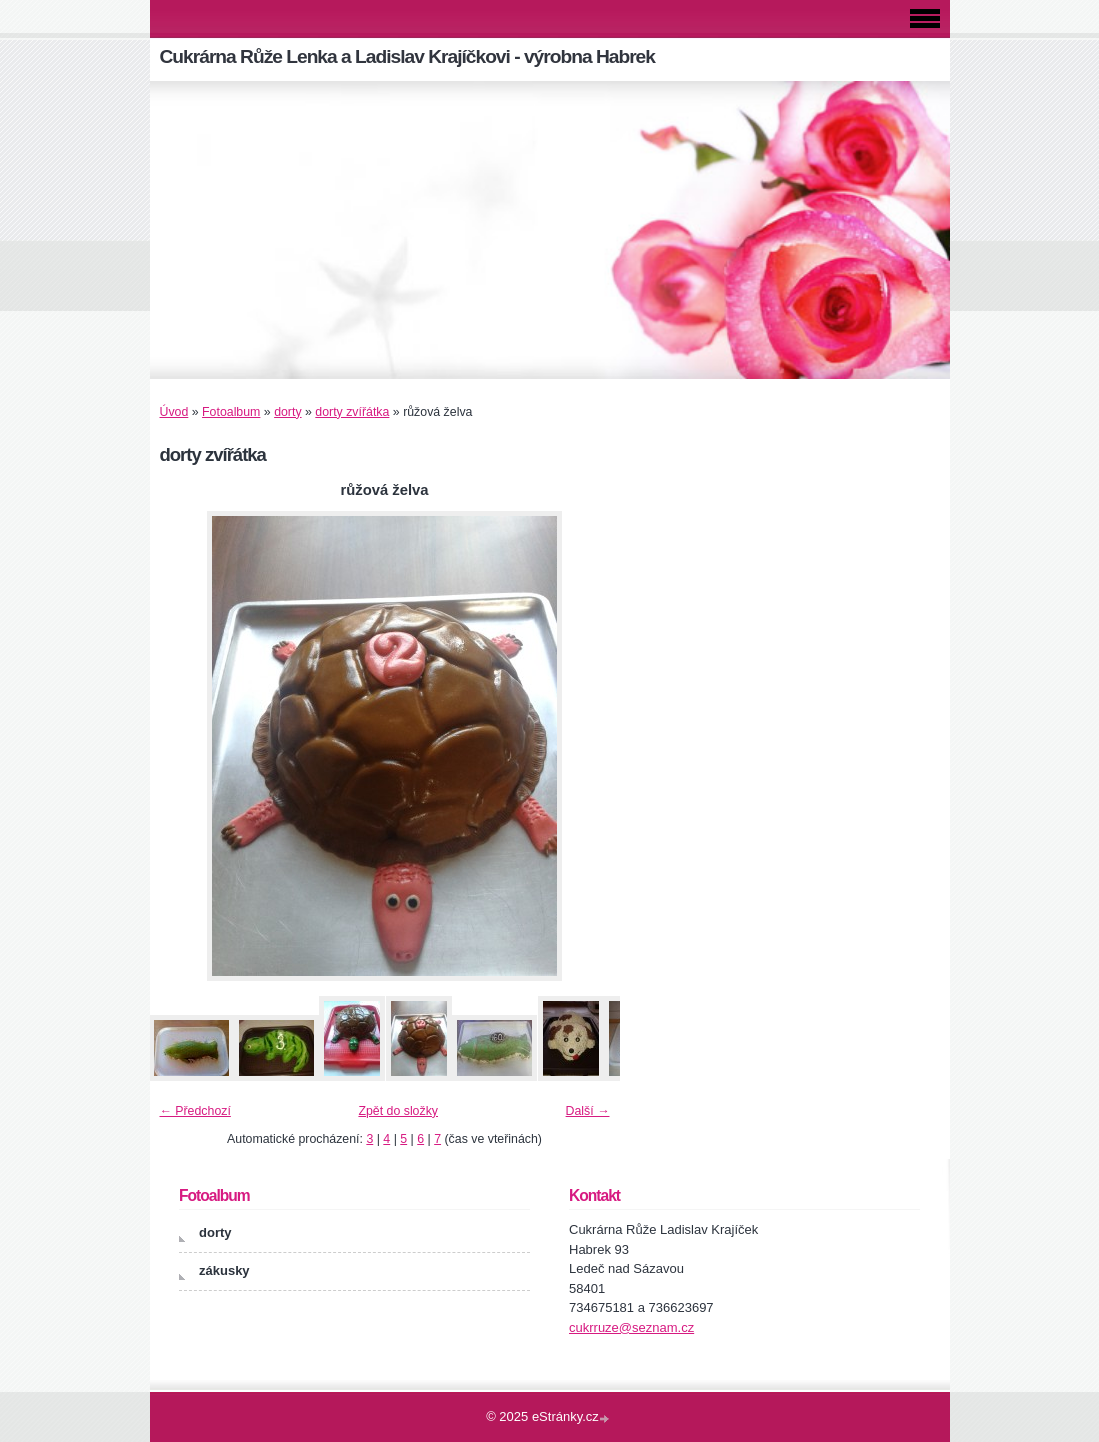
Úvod (174, 412)
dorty (287, 412)
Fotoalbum (231, 412)
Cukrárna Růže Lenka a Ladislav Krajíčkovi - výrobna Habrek (407, 56)
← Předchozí (195, 1111)
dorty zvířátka (352, 412)
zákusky (224, 1270)
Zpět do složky (398, 1111)
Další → (588, 1111)
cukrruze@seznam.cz (631, 1327)
